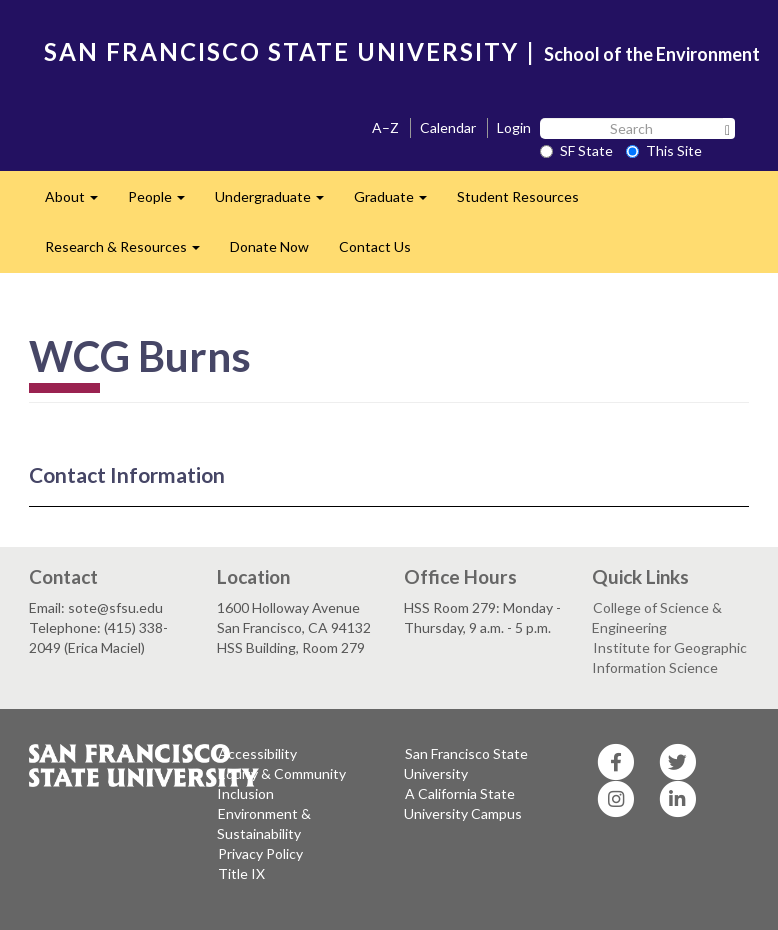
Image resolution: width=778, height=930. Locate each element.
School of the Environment (652, 54)
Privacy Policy (260, 853)
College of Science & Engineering (657, 617)
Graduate (398, 202)
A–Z (385, 127)
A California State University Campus (463, 803)
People (164, 202)
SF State (576, 150)
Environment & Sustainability (264, 823)
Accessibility (257, 753)
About (79, 202)
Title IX (241, 873)
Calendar (448, 127)
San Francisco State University (466, 763)
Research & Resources (130, 252)
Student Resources (518, 196)
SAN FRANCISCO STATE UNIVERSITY (281, 51)
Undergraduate (277, 202)
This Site (664, 150)
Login (514, 127)
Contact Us (375, 246)
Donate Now (269, 246)
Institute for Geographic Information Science (669, 657)
